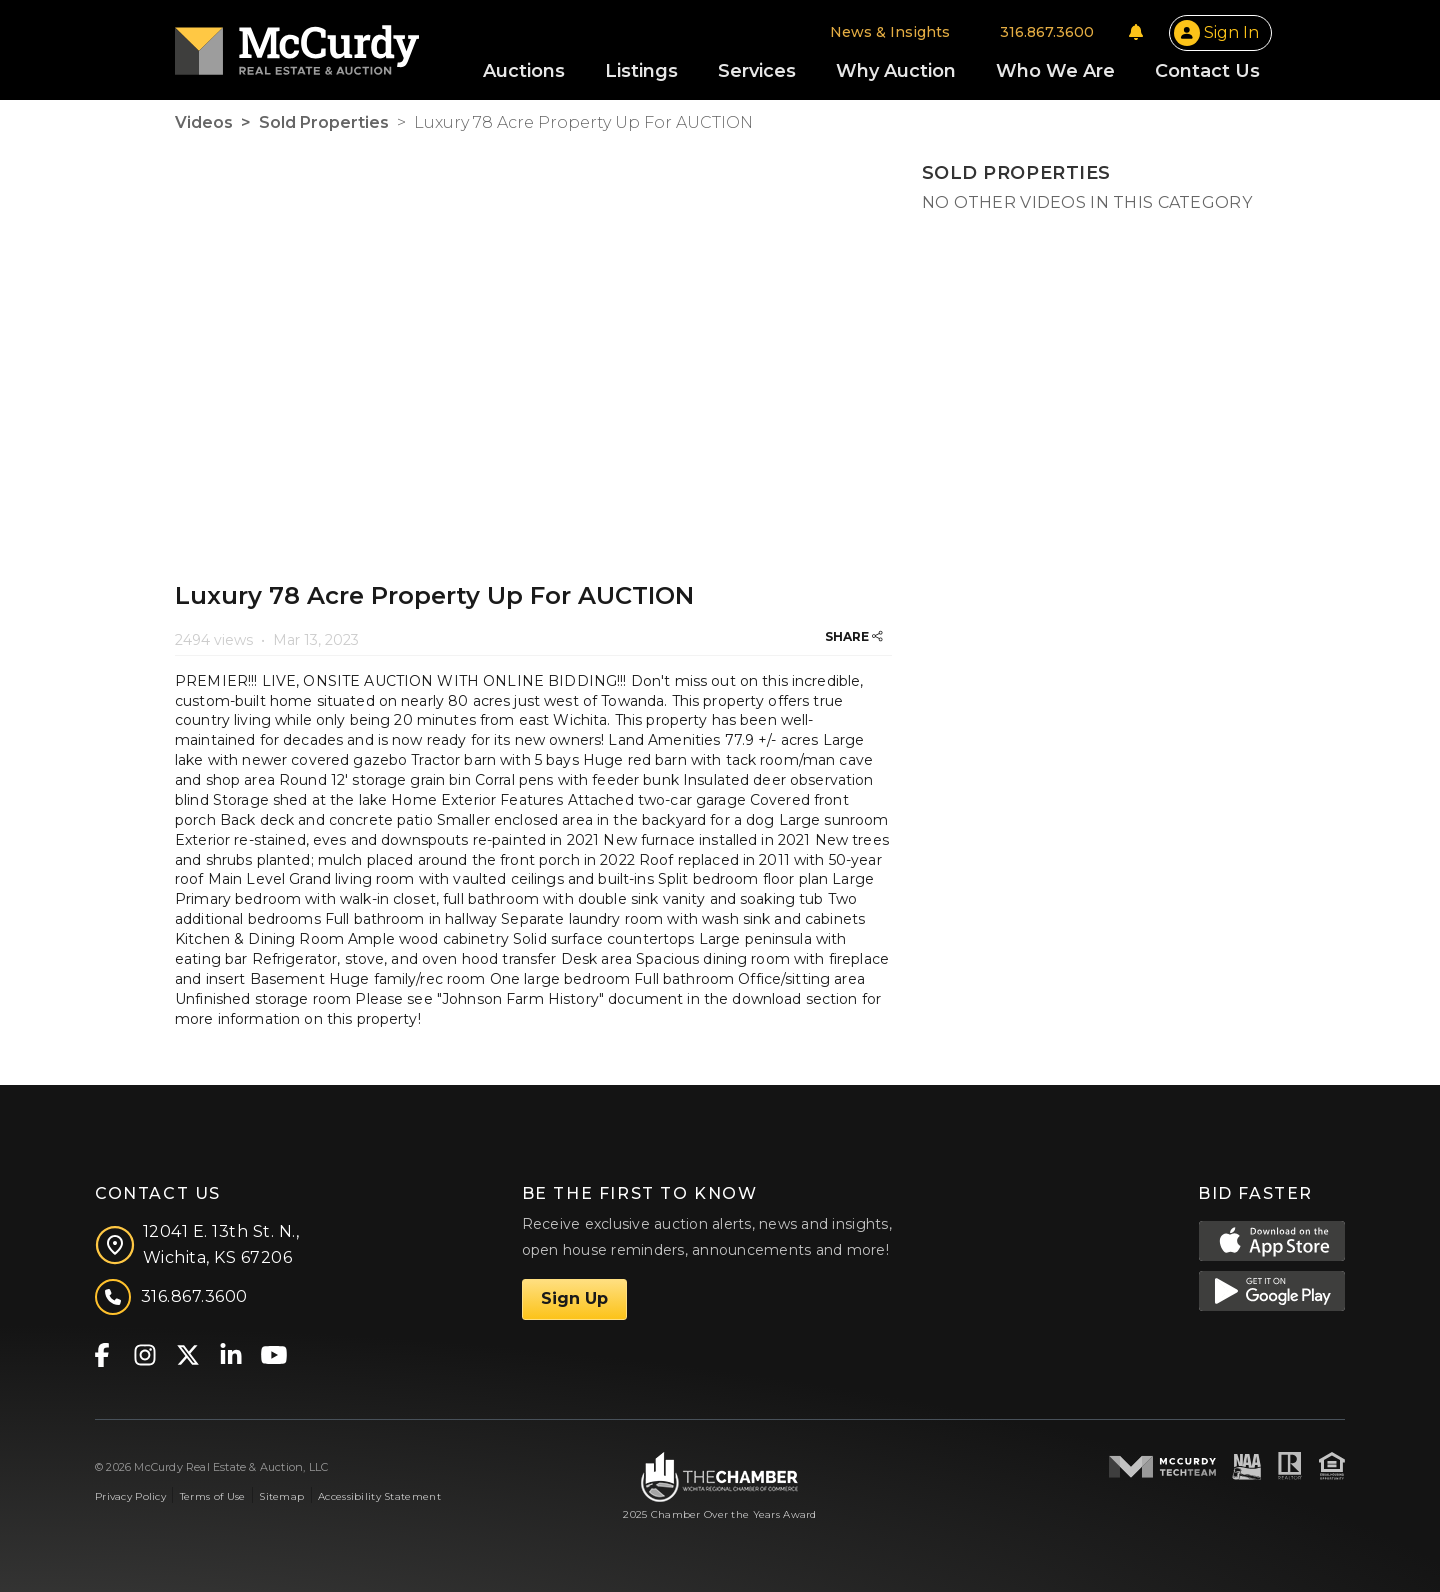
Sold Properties (324, 122)
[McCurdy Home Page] (297, 43)
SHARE (854, 636)
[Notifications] (1136, 32)
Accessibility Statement (379, 1496)
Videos (204, 122)
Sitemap (281, 1496)
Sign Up (574, 1298)
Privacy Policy (130, 1496)
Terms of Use (212, 1496)
